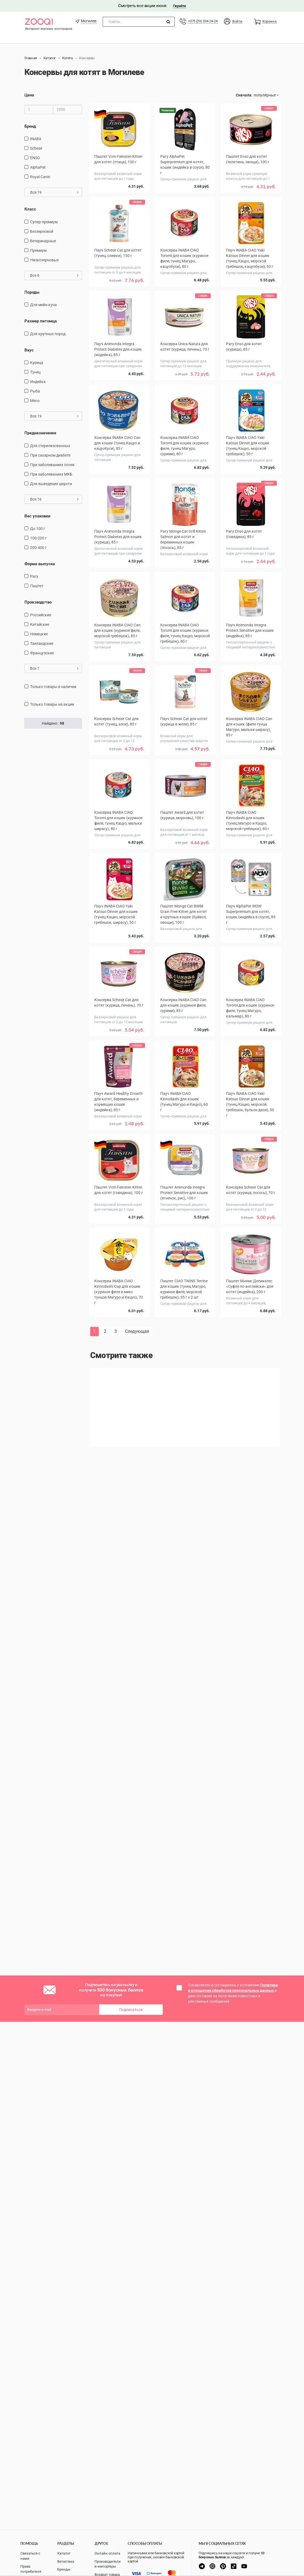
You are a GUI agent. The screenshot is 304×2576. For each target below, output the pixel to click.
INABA (35, 139)
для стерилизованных (50, 446)
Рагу (34, 576)
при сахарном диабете (50, 455)
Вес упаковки (37, 516)
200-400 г (38, 547)
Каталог (63, 2553)
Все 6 (54, 275)
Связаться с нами (30, 2556)
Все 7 (54, 668)
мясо (35, 400)
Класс (30, 209)
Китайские (39, 624)
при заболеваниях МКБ (51, 474)
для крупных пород (47, 334)
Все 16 (54, 499)
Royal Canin (40, 177)
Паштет (36, 586)
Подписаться (131, 2010)
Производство (38, 602)
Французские (42, 653)
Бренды (63, 2569)
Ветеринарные (43, 241)
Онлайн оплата (107, 2553)
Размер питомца (40, 321)
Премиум (38, 250)
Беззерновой (41, 231)
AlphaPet (38, 167)
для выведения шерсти (51, 484)
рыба (35, 391)
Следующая (137, 1331)
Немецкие (39, 634)
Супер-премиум (44, 222)
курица (36, 362)
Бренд (30, 126)
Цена (29, 95)
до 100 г (37, 528)
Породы (31, 292)
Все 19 (54, 192)
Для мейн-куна (43, 305)
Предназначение (40, 433)
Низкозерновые (44, 260)
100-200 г (38, 538)
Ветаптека (65, 2561)
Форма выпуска (39, 563)
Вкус (29, 350)
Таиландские (41, 643)
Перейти (179, 6)
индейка (38, 381)
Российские (40, 615)
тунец (35, 372)
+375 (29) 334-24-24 (202, 21)
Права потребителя (30, 2569)
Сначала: (244, 95)
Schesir (36, 148)
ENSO (35, 158)
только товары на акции (52, 704)
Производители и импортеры (108, 2564)
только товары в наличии (53, 686)
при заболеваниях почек (52, 465)
